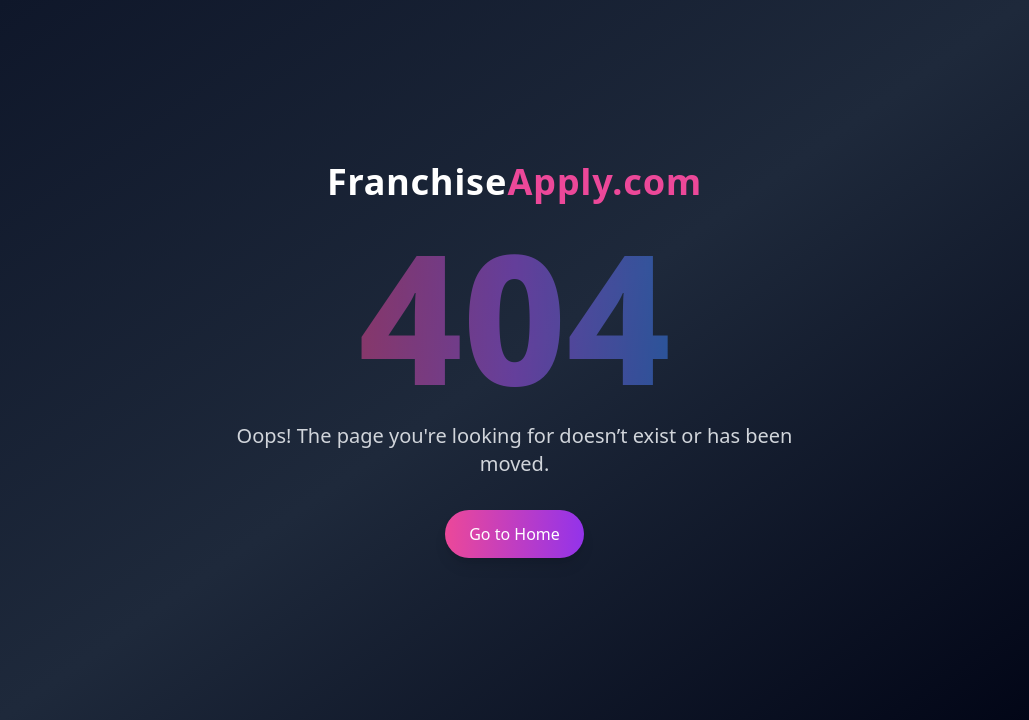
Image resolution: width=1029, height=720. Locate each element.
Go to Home (514, 534)
